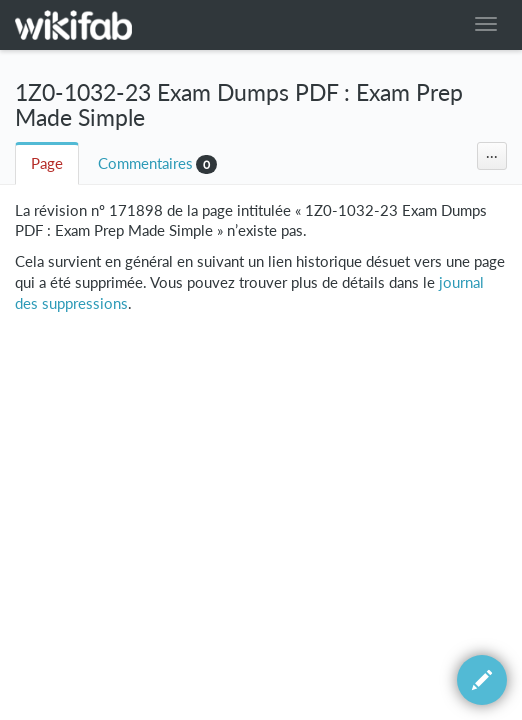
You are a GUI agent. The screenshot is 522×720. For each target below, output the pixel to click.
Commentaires (145, 163)
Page (47, 163)
